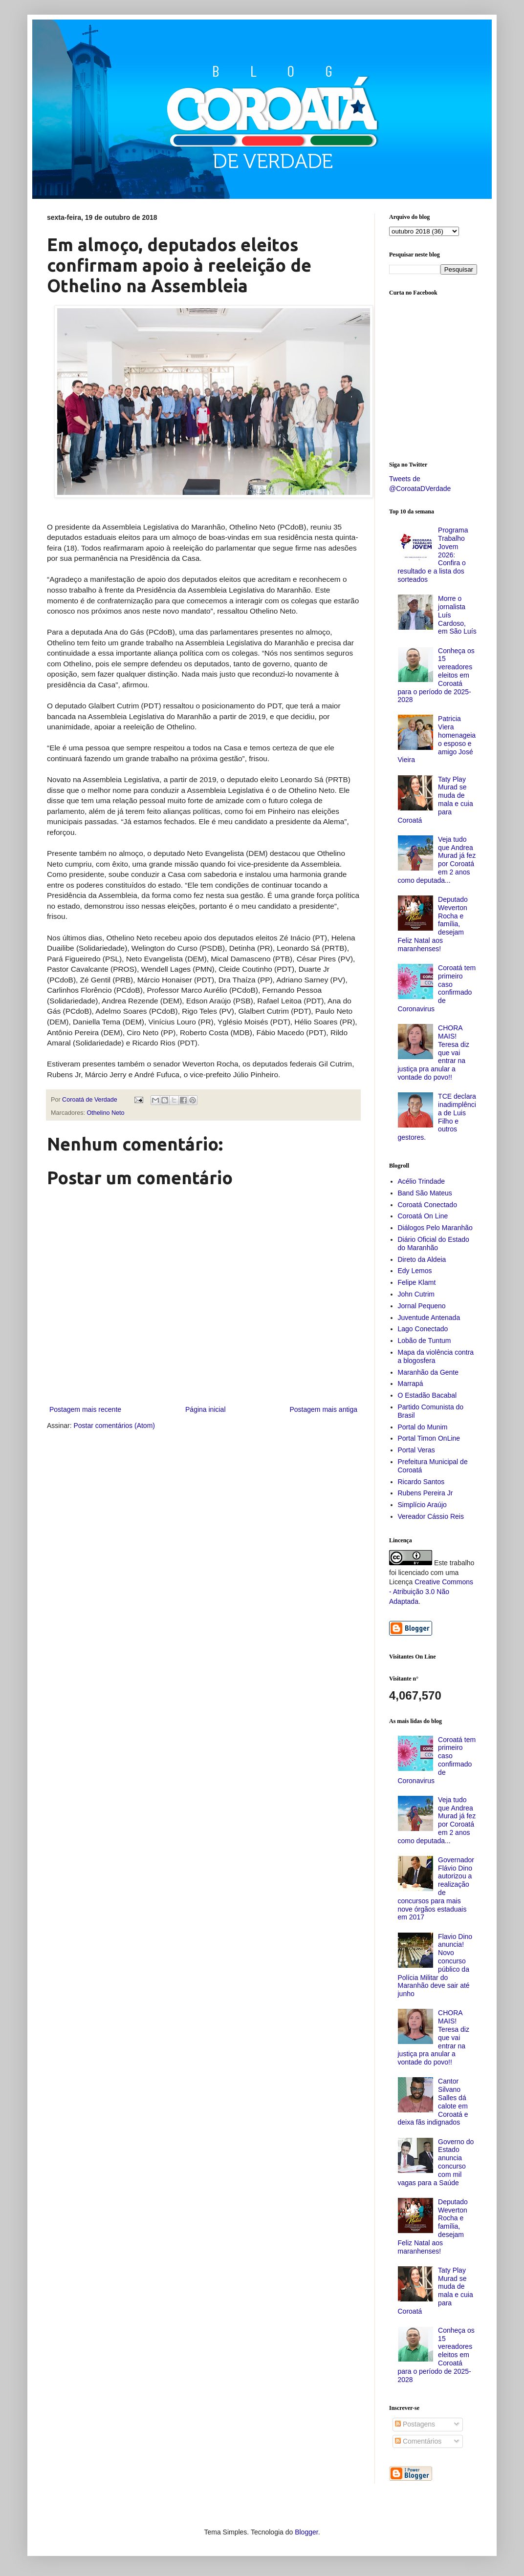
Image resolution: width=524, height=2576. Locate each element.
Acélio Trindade (421, 1181)
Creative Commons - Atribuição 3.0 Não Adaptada (431, 1591)
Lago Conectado (423, 1329)
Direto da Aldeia (422, 1259)
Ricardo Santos (421, 1482)
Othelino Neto (106, 1112)
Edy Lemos (415, 1271)
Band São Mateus (425, 1193)
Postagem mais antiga (323, 1409)
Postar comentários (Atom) (114, 1425)
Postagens (415, 2424)
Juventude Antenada (429, 1317)
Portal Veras (416, 1450)
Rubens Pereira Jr (425, 1493)
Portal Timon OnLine (429, 1438)
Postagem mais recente (85, 1409)
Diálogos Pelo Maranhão (435, 1228)
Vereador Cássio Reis (431, 1516)
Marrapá (410, 1383)
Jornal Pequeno (422, 1306)
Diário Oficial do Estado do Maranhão (433, 1243)
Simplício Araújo (422, 1505)
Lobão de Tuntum (424, 1340)
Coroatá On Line (423, 1216)
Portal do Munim (423, 1427)
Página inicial (205, 1409)
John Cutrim (416, 1294)
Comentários (418, 2441)
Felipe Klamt (417, 1282)
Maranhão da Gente (428, 1372)
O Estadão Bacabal (427, 1395)
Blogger (306, 2532)
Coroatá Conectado (427, 1205)
